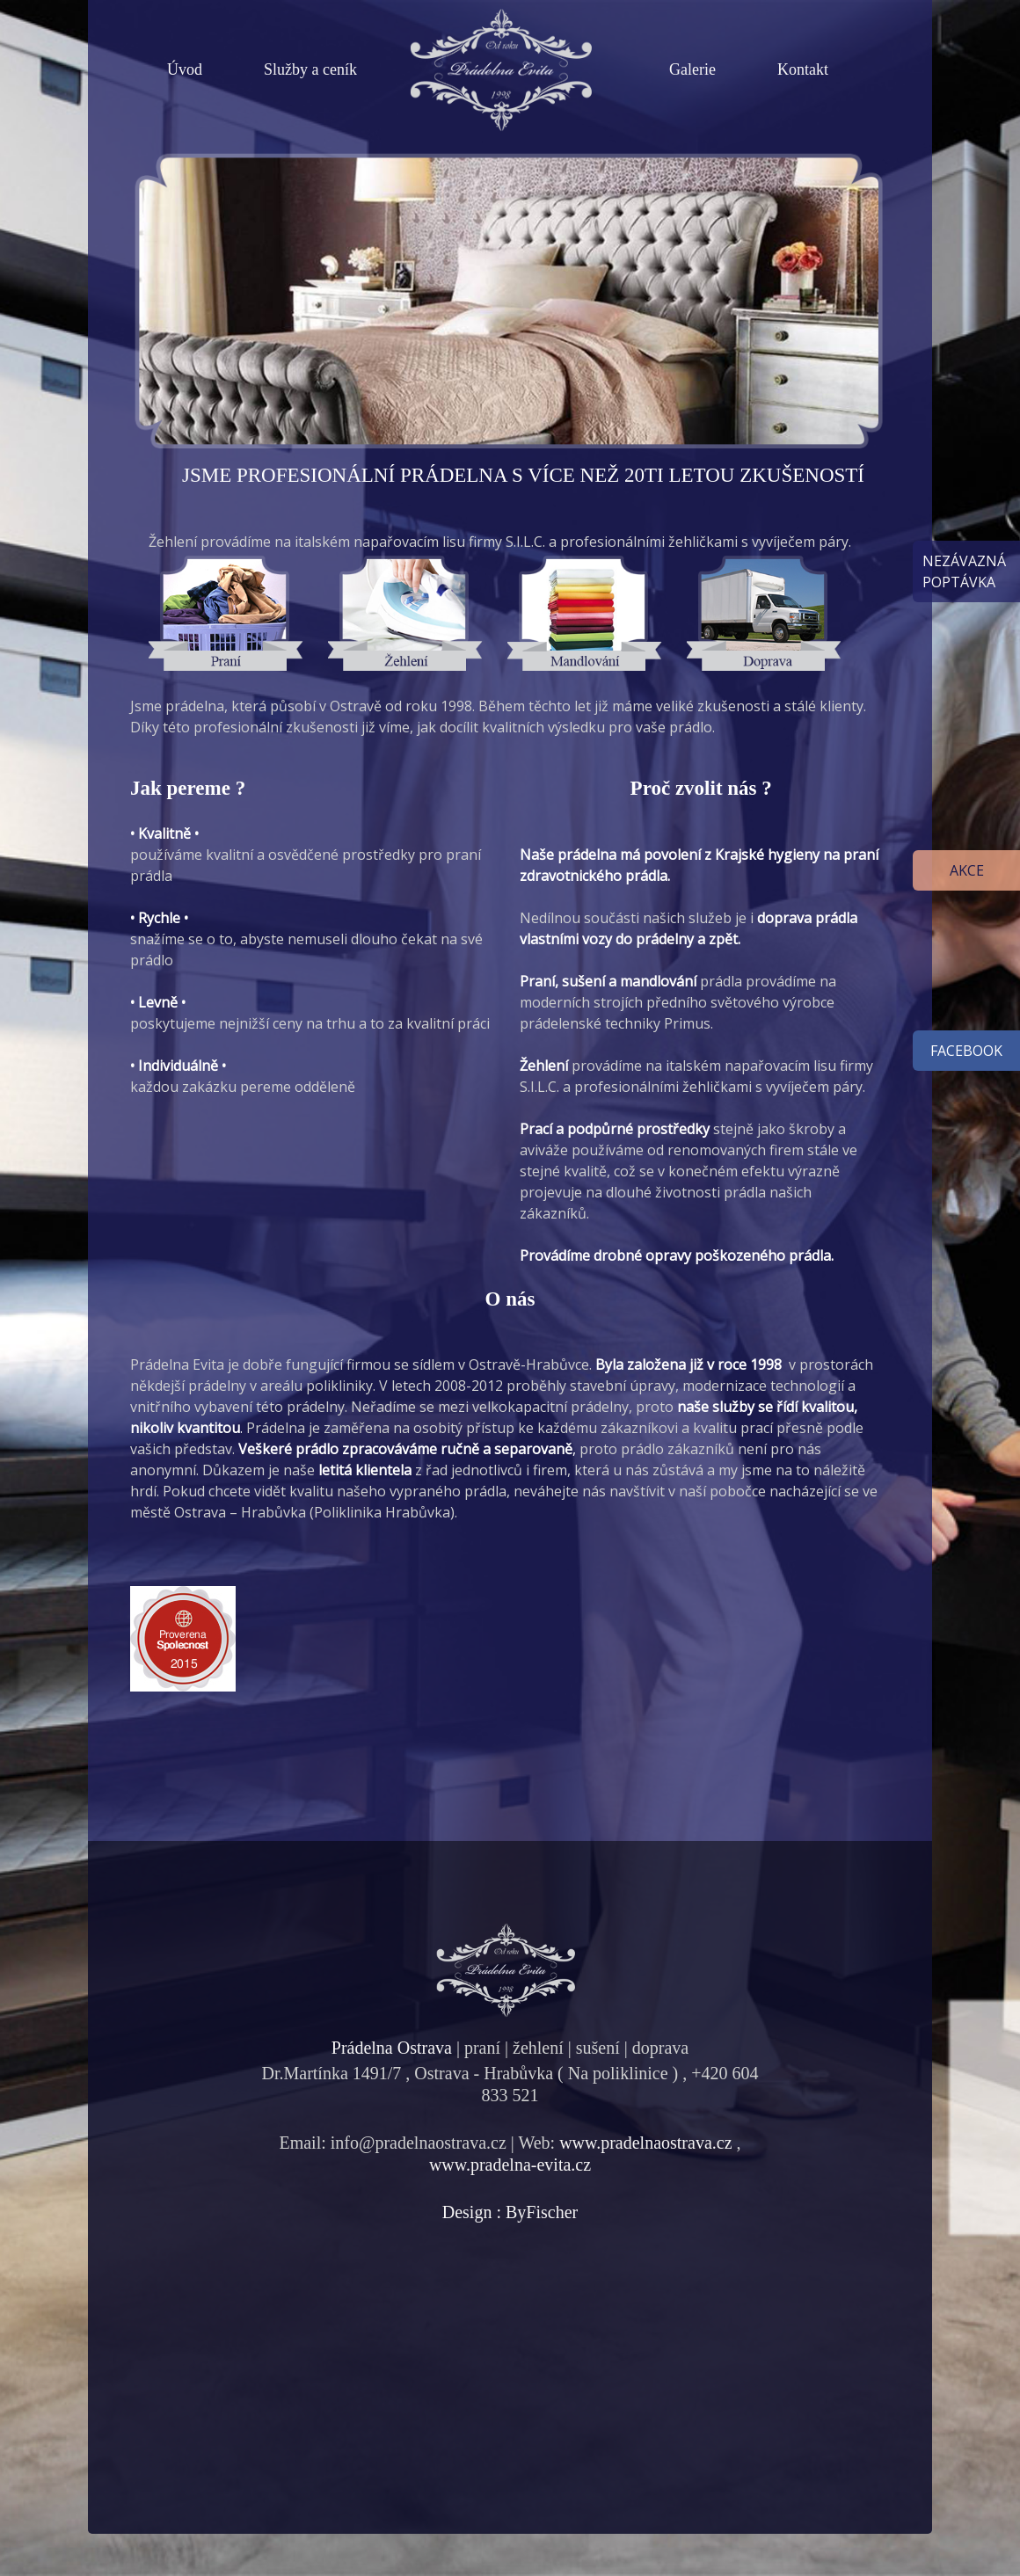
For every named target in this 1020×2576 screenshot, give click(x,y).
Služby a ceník (310, 69)
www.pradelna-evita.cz (510, 2164)
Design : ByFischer (510, 2212)
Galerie (692, 69)
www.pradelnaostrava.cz (645, 2142)
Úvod (184, 69)
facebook (966, 1050)
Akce (967, 870)
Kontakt (802, 69)
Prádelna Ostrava (392, 2047)
